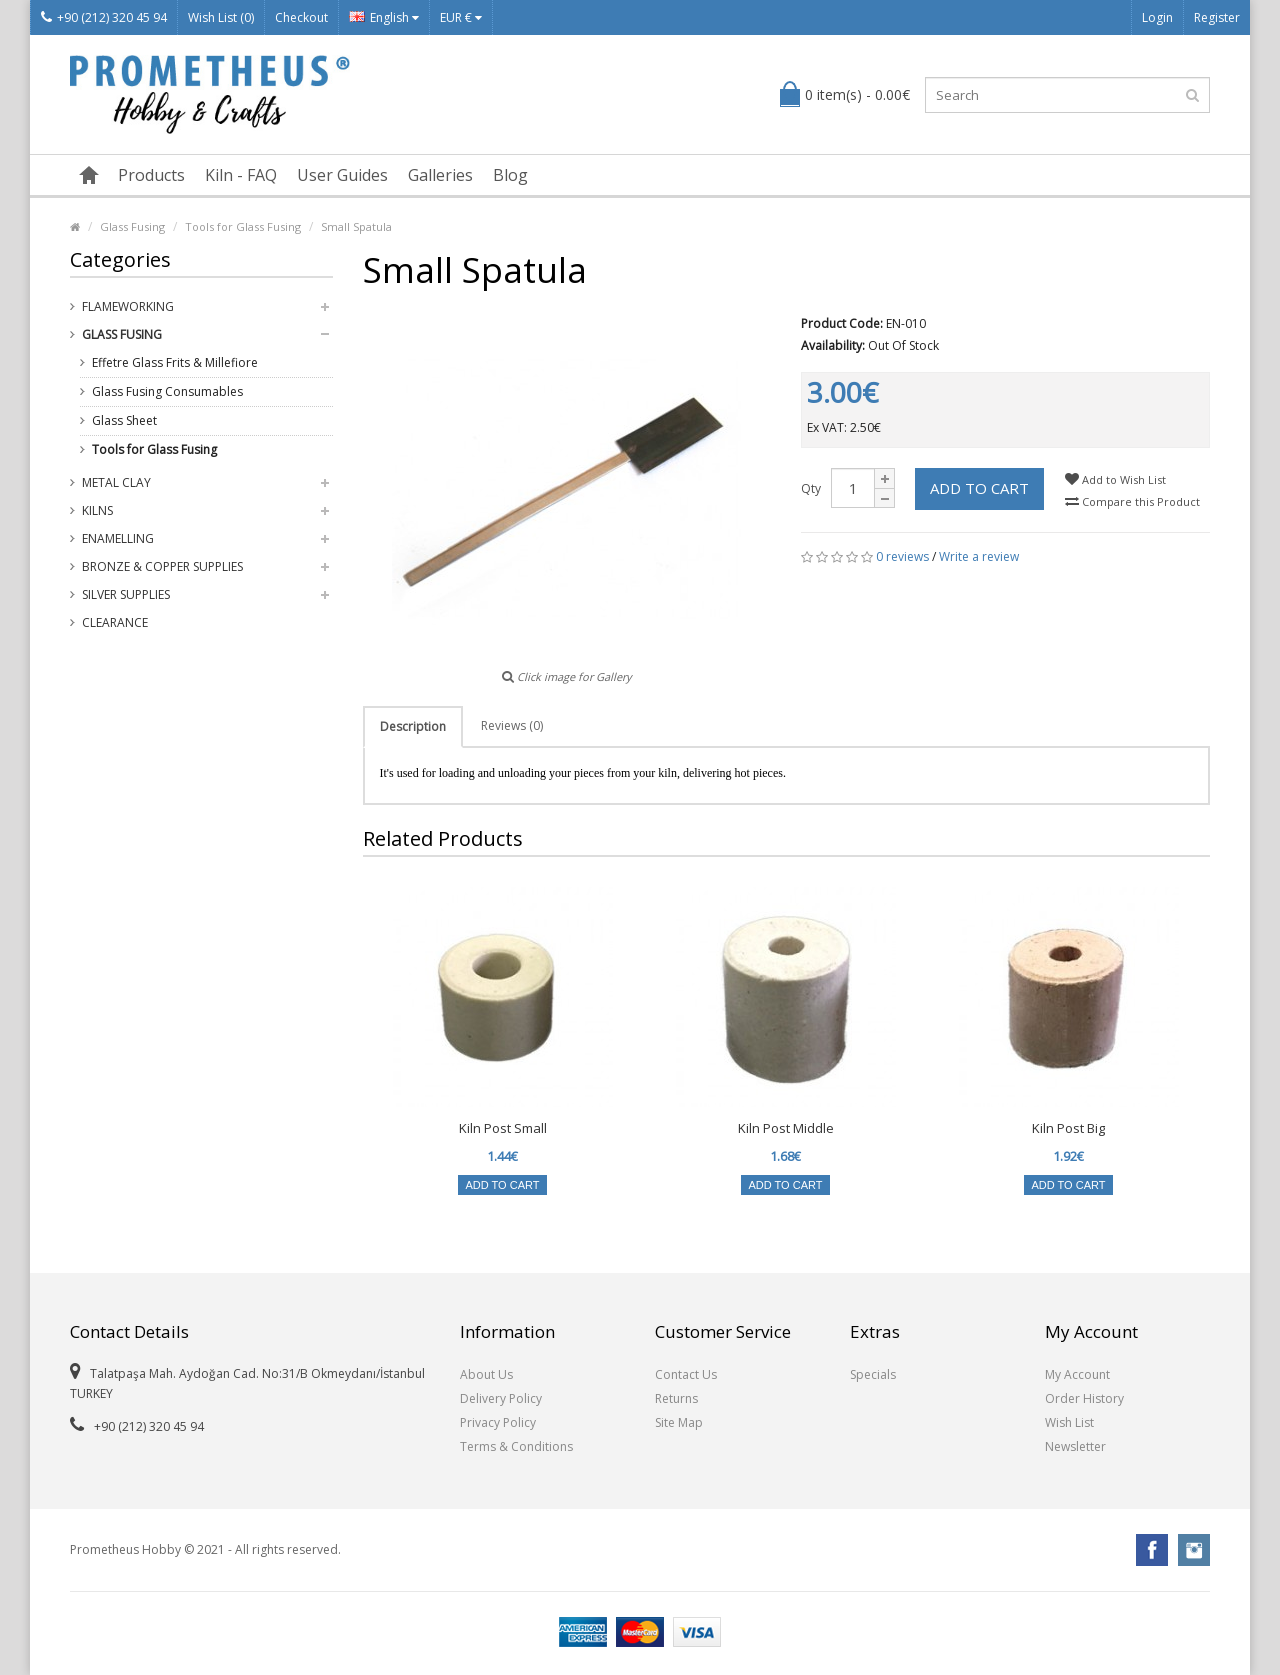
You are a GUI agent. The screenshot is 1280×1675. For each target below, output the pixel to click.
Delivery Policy (501, 1398)
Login (1157, 17)
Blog (510, 175)
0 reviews (902, 556)
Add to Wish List (1115, 479)
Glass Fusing (132, 226)
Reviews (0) (512, 725)
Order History (1084, 1398)
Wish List (1069, 1422)
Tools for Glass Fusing (243, 226)
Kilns (97, 510)
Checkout (301, 17)
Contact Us (686, 1374)
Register (1217, 17)
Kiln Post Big (1068, 1128)
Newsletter (1075, 1446)
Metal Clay (116, 482)
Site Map (679, 1422)
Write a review (979, 556)
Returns (676, 1398)
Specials (873, 1374)
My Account (1077, 1374)
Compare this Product (1132, 501)
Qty (811, 488)
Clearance (115, 622)
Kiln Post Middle (786, 1128)
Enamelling (118, 538)
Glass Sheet (124, 420)
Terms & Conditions (516, 1446)
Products (151, 175)
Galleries (440, 175)
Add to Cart (979, 488)
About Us (486, 1374)
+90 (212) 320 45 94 (104, 17)
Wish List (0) (221, 17)
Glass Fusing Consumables (167, 391)
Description (413, 726)
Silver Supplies (126, 594)
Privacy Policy (498, 1422)
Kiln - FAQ (241, 175)
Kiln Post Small (503, 1128)
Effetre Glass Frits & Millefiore (175, 362)
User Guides (342, 175)
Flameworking (128, 306)
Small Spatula (356, 226)
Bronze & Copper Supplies (162, 566)
